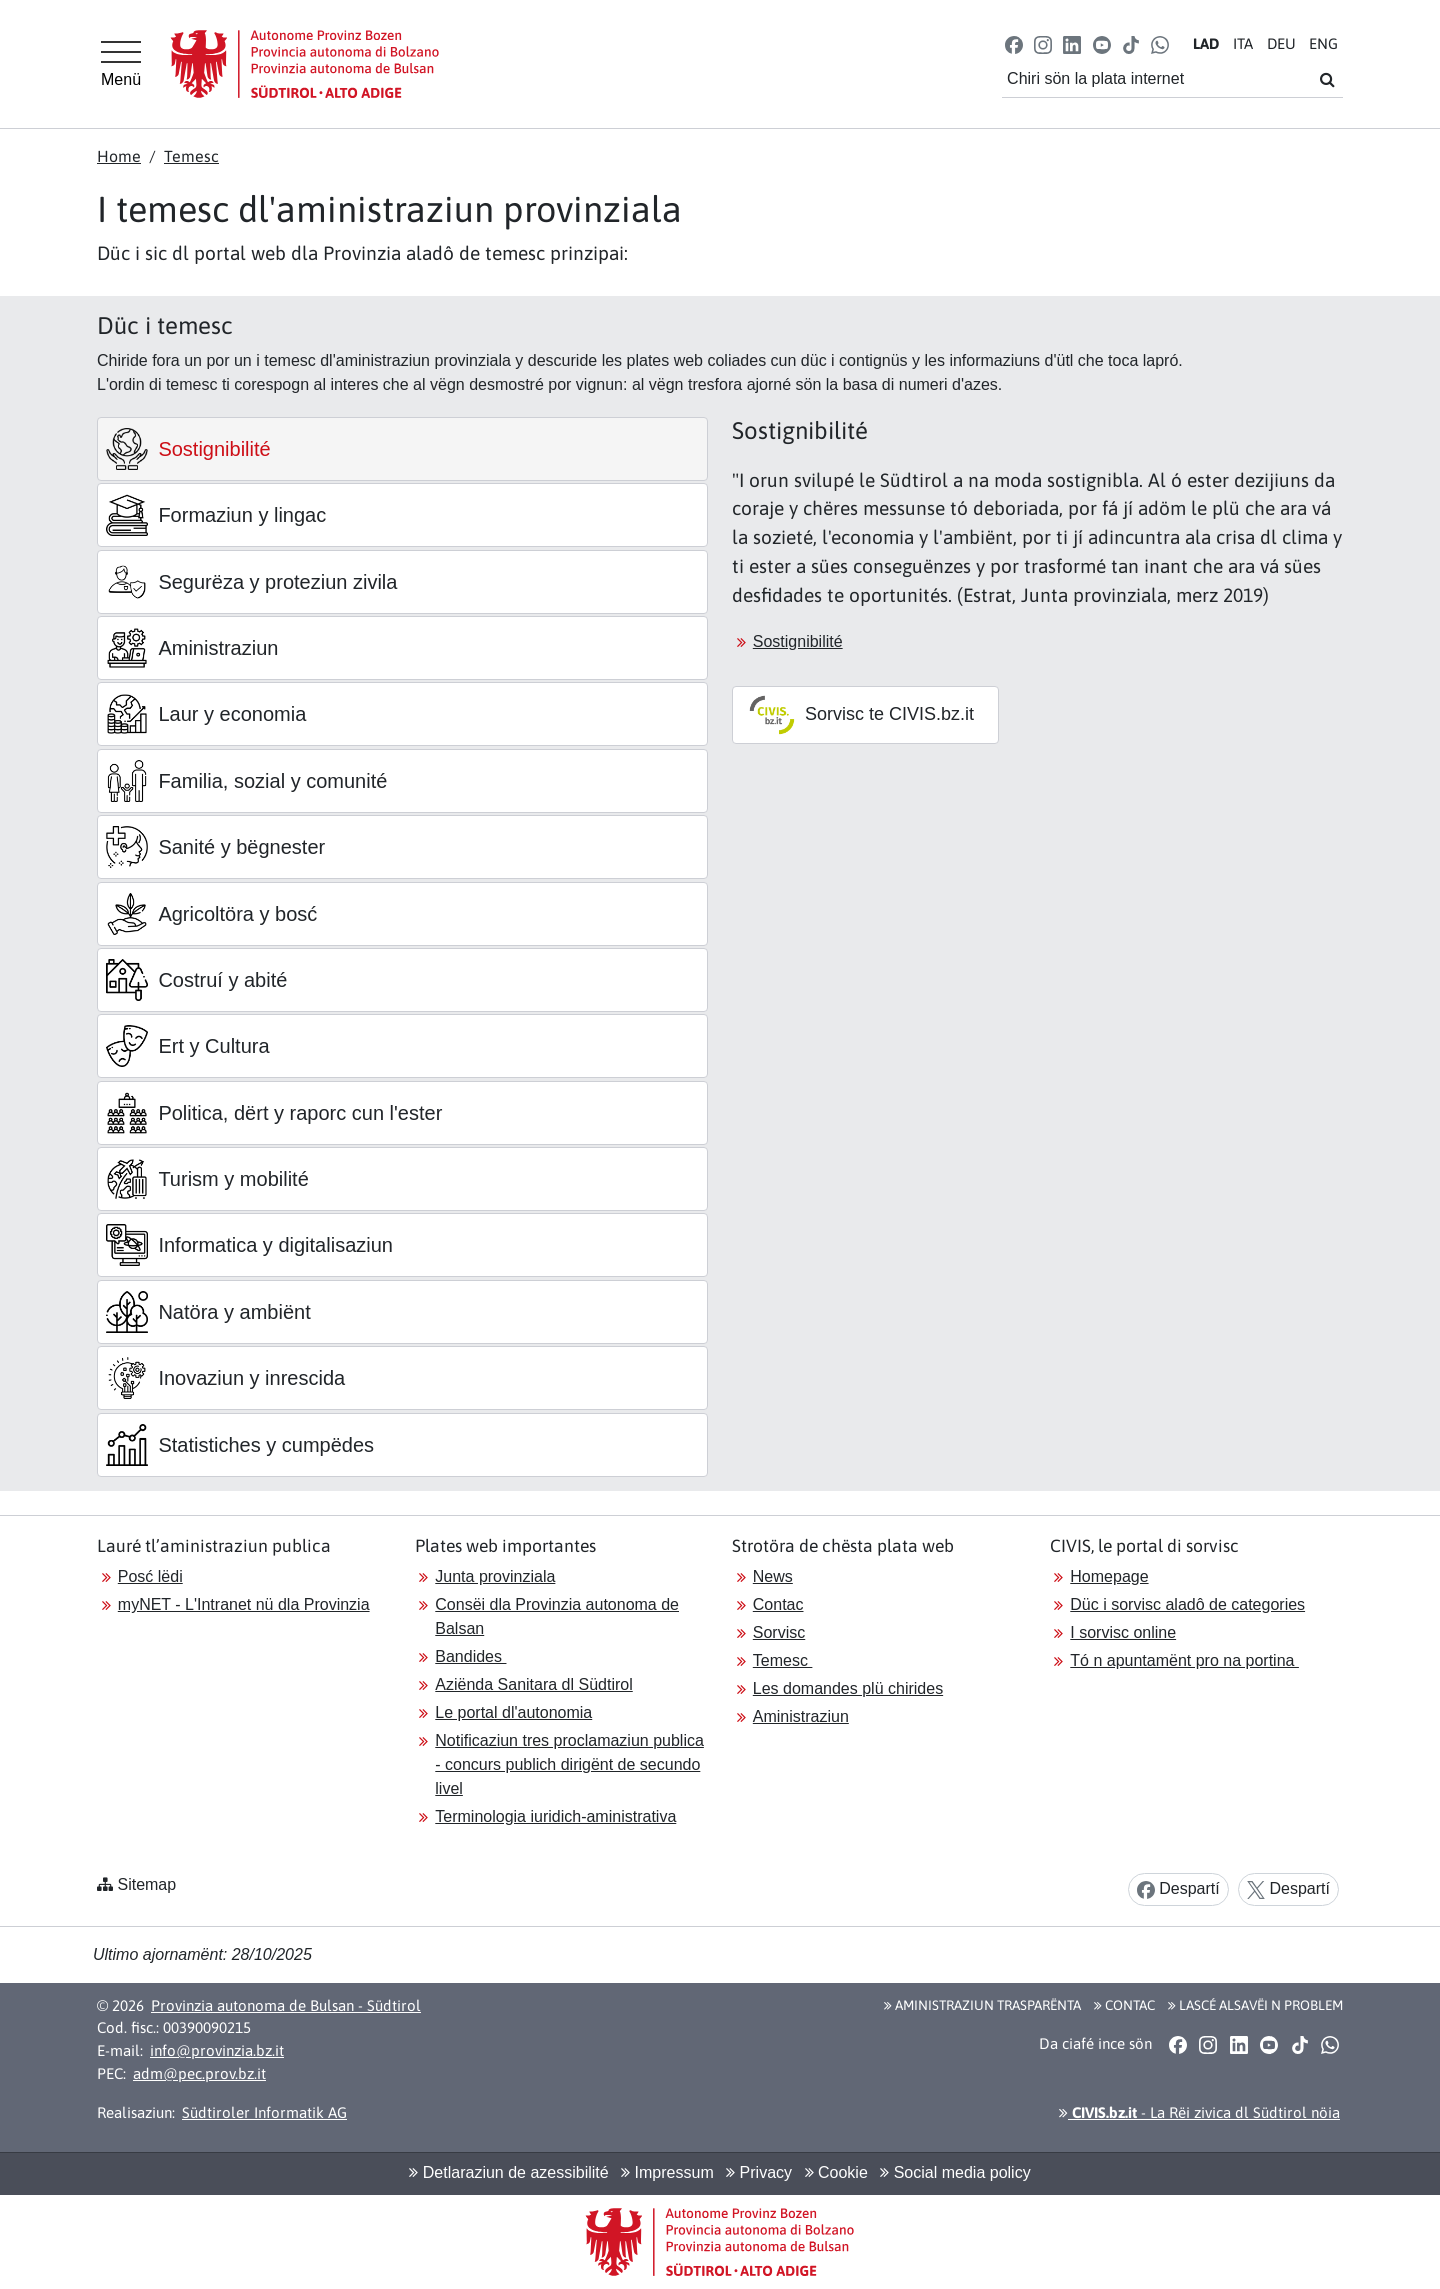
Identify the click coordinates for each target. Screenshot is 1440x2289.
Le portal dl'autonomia (513, 1712)
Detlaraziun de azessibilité (508, 2172)
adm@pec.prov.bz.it (199, 2073)
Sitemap (146, 1884)
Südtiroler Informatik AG (264, 2112)
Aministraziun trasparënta (982, 2005)
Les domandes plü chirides (848, 1688)
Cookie (836, 2172)
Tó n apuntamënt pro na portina (1184, 1660)
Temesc (191, 156)
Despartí (1178, 1889)
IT (1243, 43)
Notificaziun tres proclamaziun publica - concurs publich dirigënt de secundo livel (569, 1764)
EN (1323, 43)
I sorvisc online (1123, 1632)
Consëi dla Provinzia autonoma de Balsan (557, 1616)
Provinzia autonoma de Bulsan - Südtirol (286, 2005)
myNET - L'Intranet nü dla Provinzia (244, 1604)
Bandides (470, 1656)
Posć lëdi (150, 1576)
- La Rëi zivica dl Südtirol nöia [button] (1199, 2112)
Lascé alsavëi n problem (1255, 2005)
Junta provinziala (495, 1576)
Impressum (667, 2172)
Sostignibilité (798, 641)
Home (119, 156)
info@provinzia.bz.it (217, 2050)
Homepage (1109, 1576)
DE (1281, 43)
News (773, 1576)
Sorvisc (779, 1632)
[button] (1014, 43)
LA (1206, 43)
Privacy (759, 2172)
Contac (778, 1604)
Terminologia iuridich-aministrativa (555, 1816)
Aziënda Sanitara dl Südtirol (533, 1684)
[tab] (402, 449)
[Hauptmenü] (121, 64)
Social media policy (955, 2172)
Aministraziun (801, 1716)
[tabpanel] (1037, 585)
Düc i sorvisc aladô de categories (1187, 1604)
